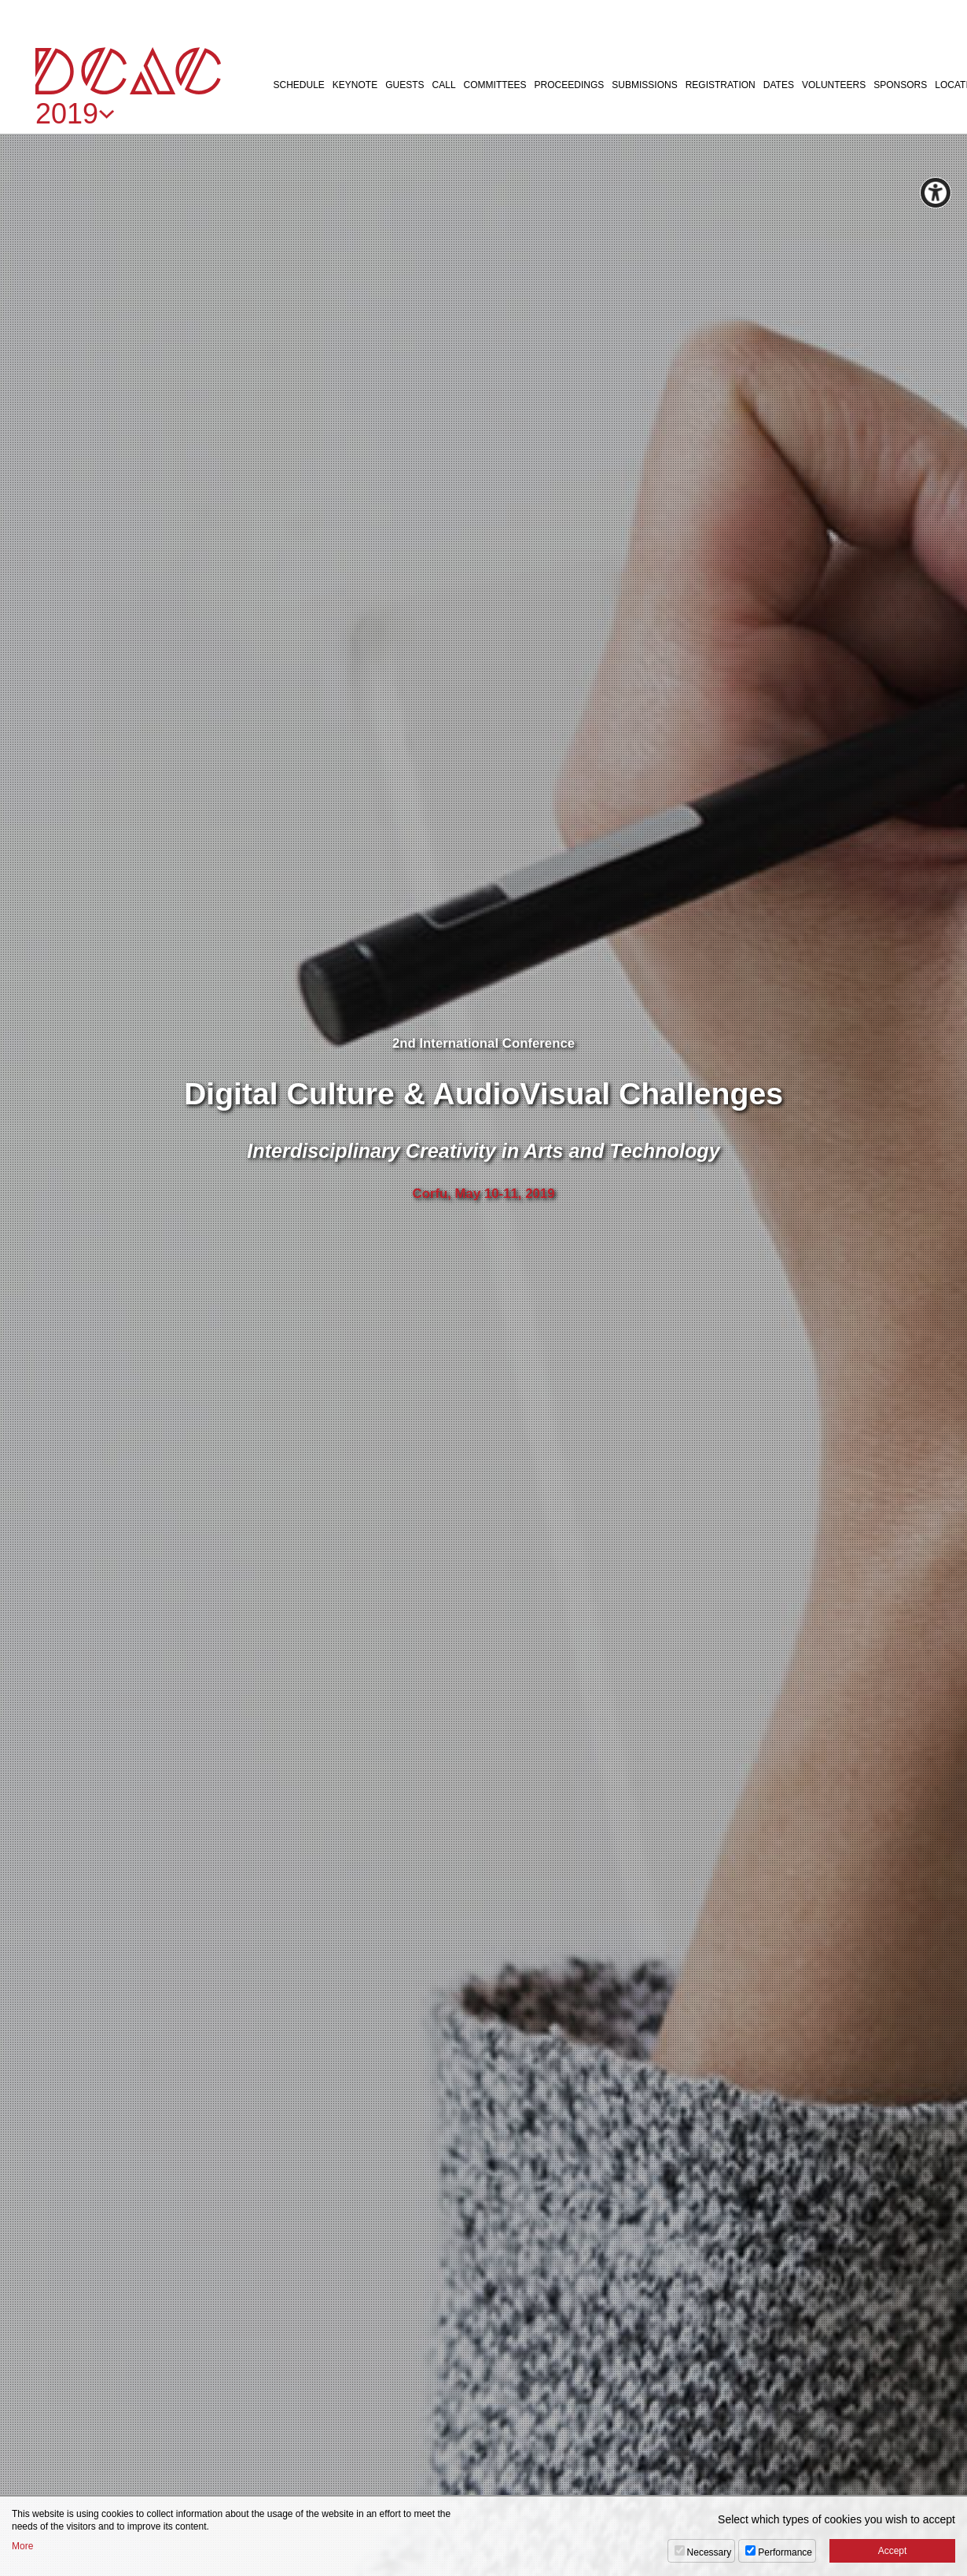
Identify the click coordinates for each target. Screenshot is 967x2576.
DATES (778, 84)
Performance (785, 2552)
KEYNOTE (355, 84)
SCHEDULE (299, 84)
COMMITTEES (495, 84)
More (22, 2546)
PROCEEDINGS (570, 84)
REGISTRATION (721, 84)
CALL (444, 84)
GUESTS (404, 84)
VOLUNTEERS (834, 84)
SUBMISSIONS (644, 84)
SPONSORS (900, 84)
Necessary (709, 2552)
